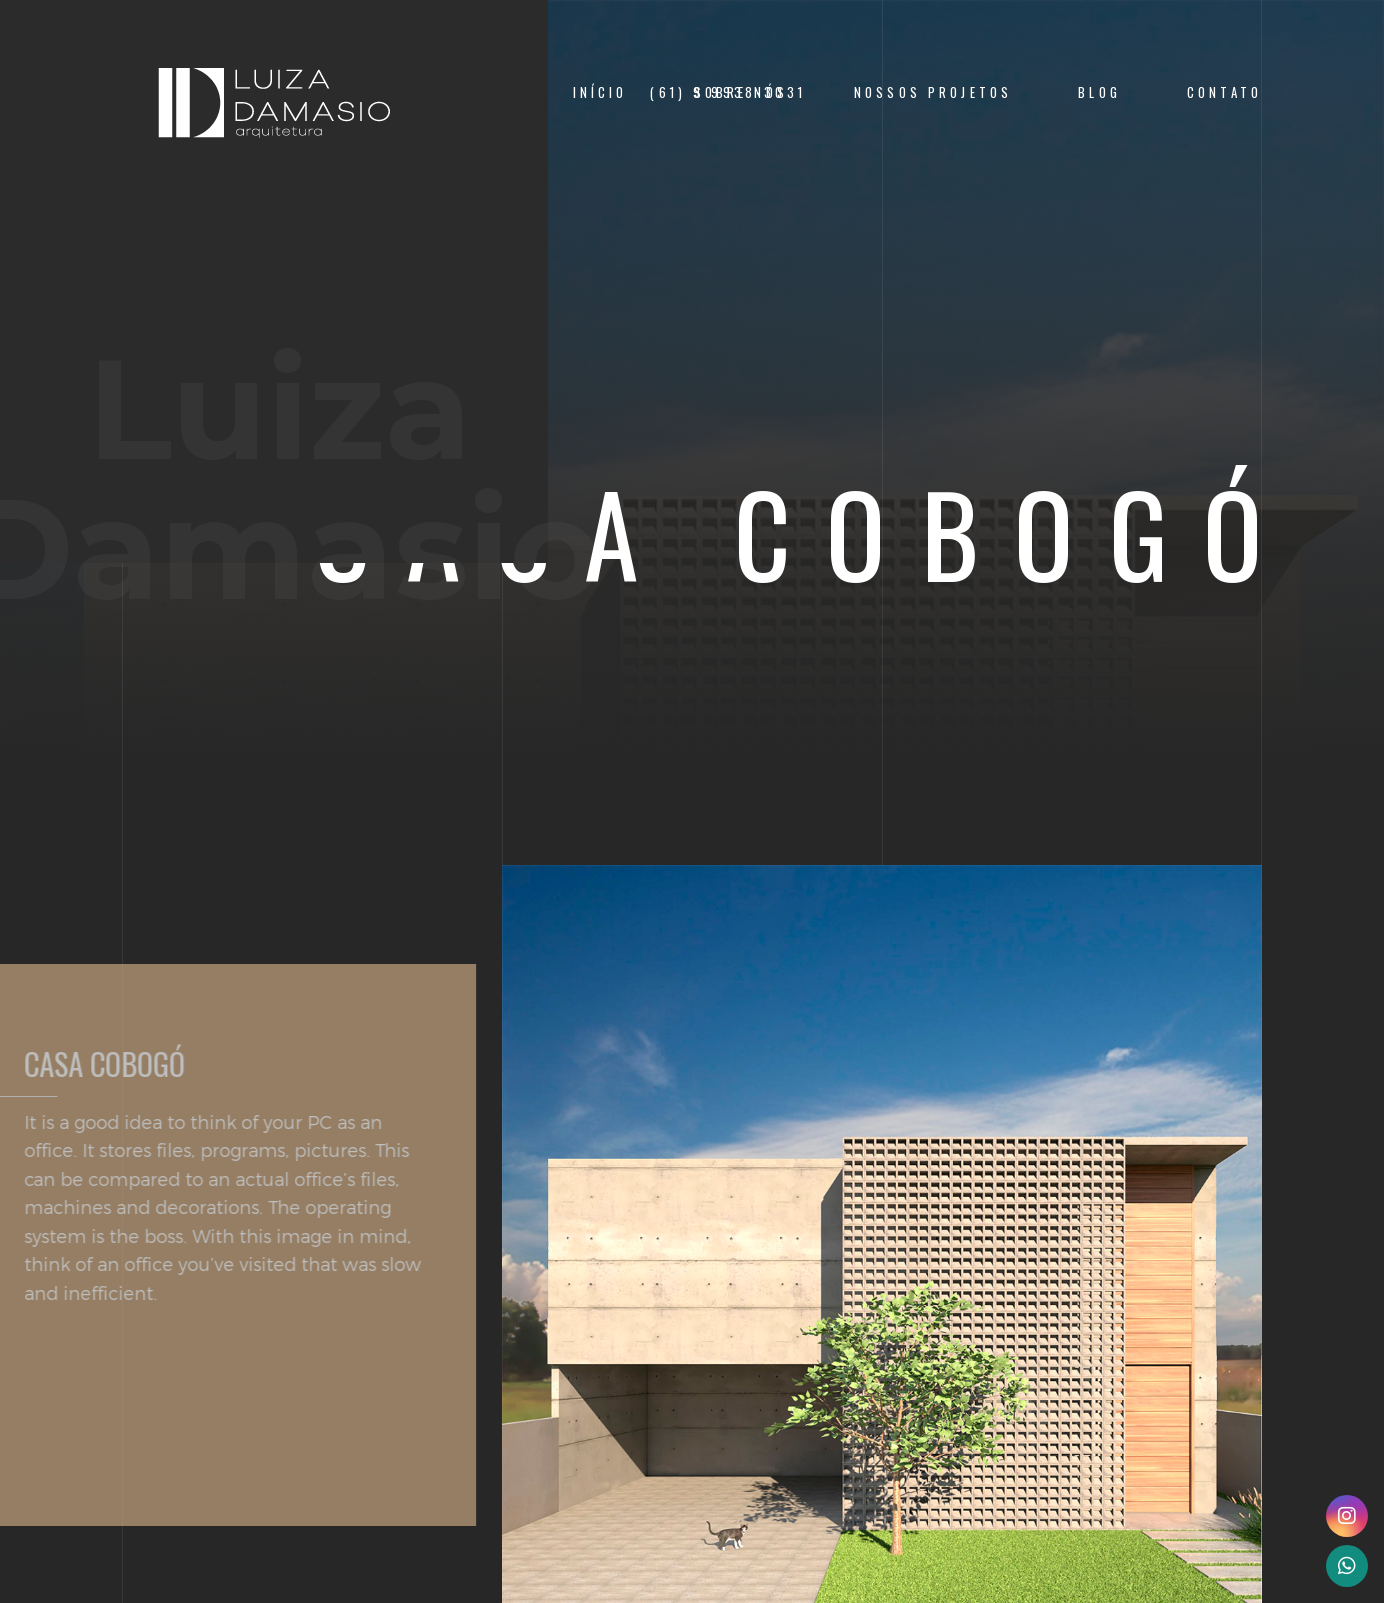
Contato (1224, 92)
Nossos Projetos (933, 92)
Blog (1099, 92)
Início (600, 92)
